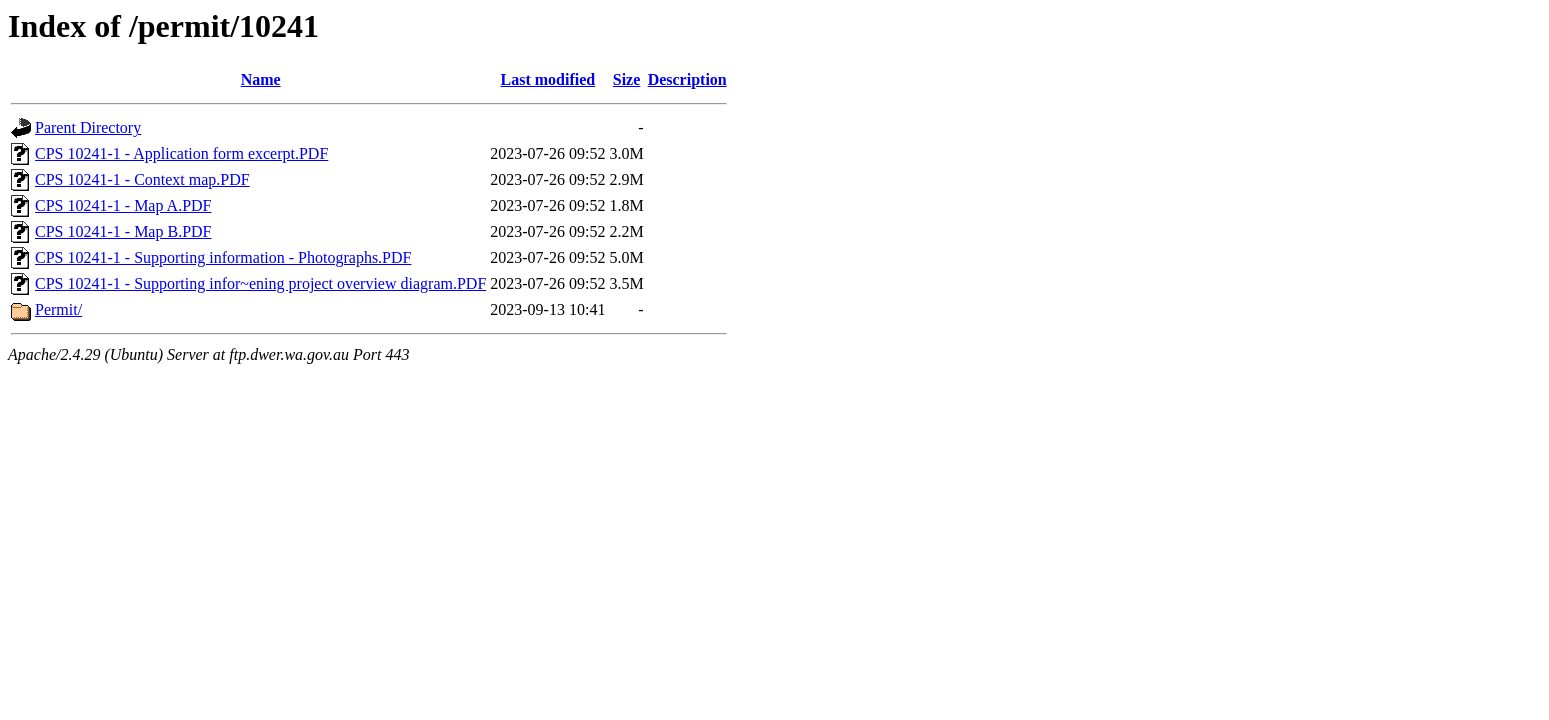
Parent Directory (88, 127)
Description (687, 79)
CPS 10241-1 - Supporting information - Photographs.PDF (223, 257)
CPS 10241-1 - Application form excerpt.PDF (181, 153)
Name (261, 79)
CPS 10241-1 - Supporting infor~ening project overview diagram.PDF (260, 283)
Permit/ (58, 309)
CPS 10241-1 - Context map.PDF (142, 179)
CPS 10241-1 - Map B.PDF (123, 231)
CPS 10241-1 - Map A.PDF (123, 205)
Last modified (548, 79)
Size (627, 79)
